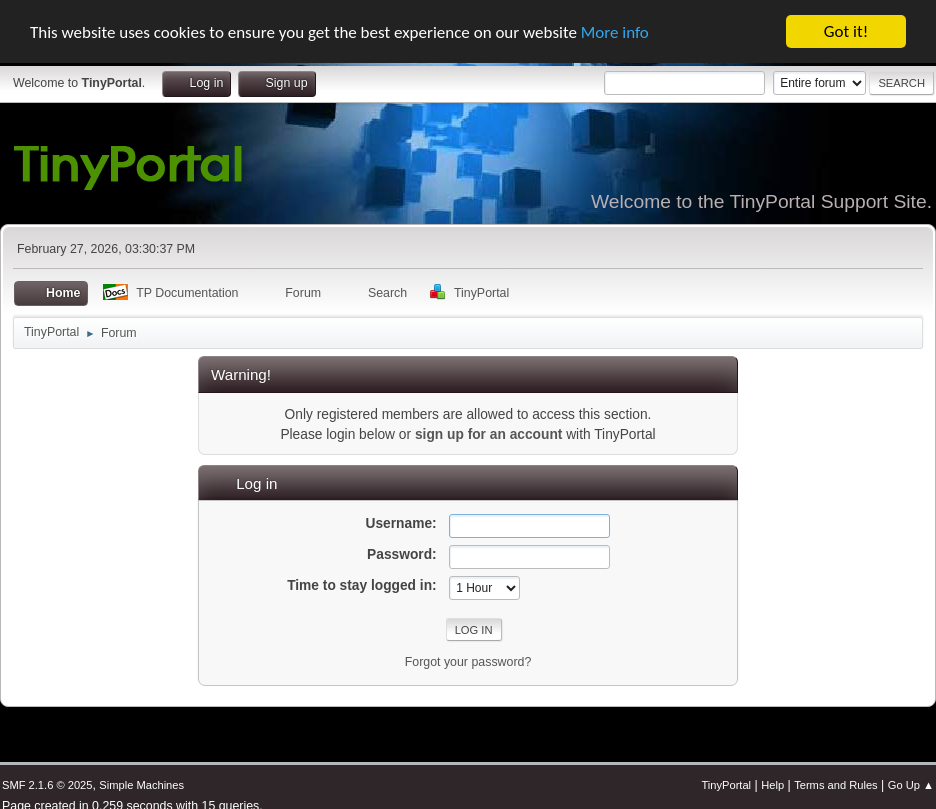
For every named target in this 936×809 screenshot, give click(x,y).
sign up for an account (488, 434)
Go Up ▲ (911, 784)
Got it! (846, 30)
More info (615, 31)
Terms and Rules (835, 784)
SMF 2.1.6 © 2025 (47, 784)
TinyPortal (726, 784)
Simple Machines (141, 784)
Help (772, 784)
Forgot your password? (468, 662)
